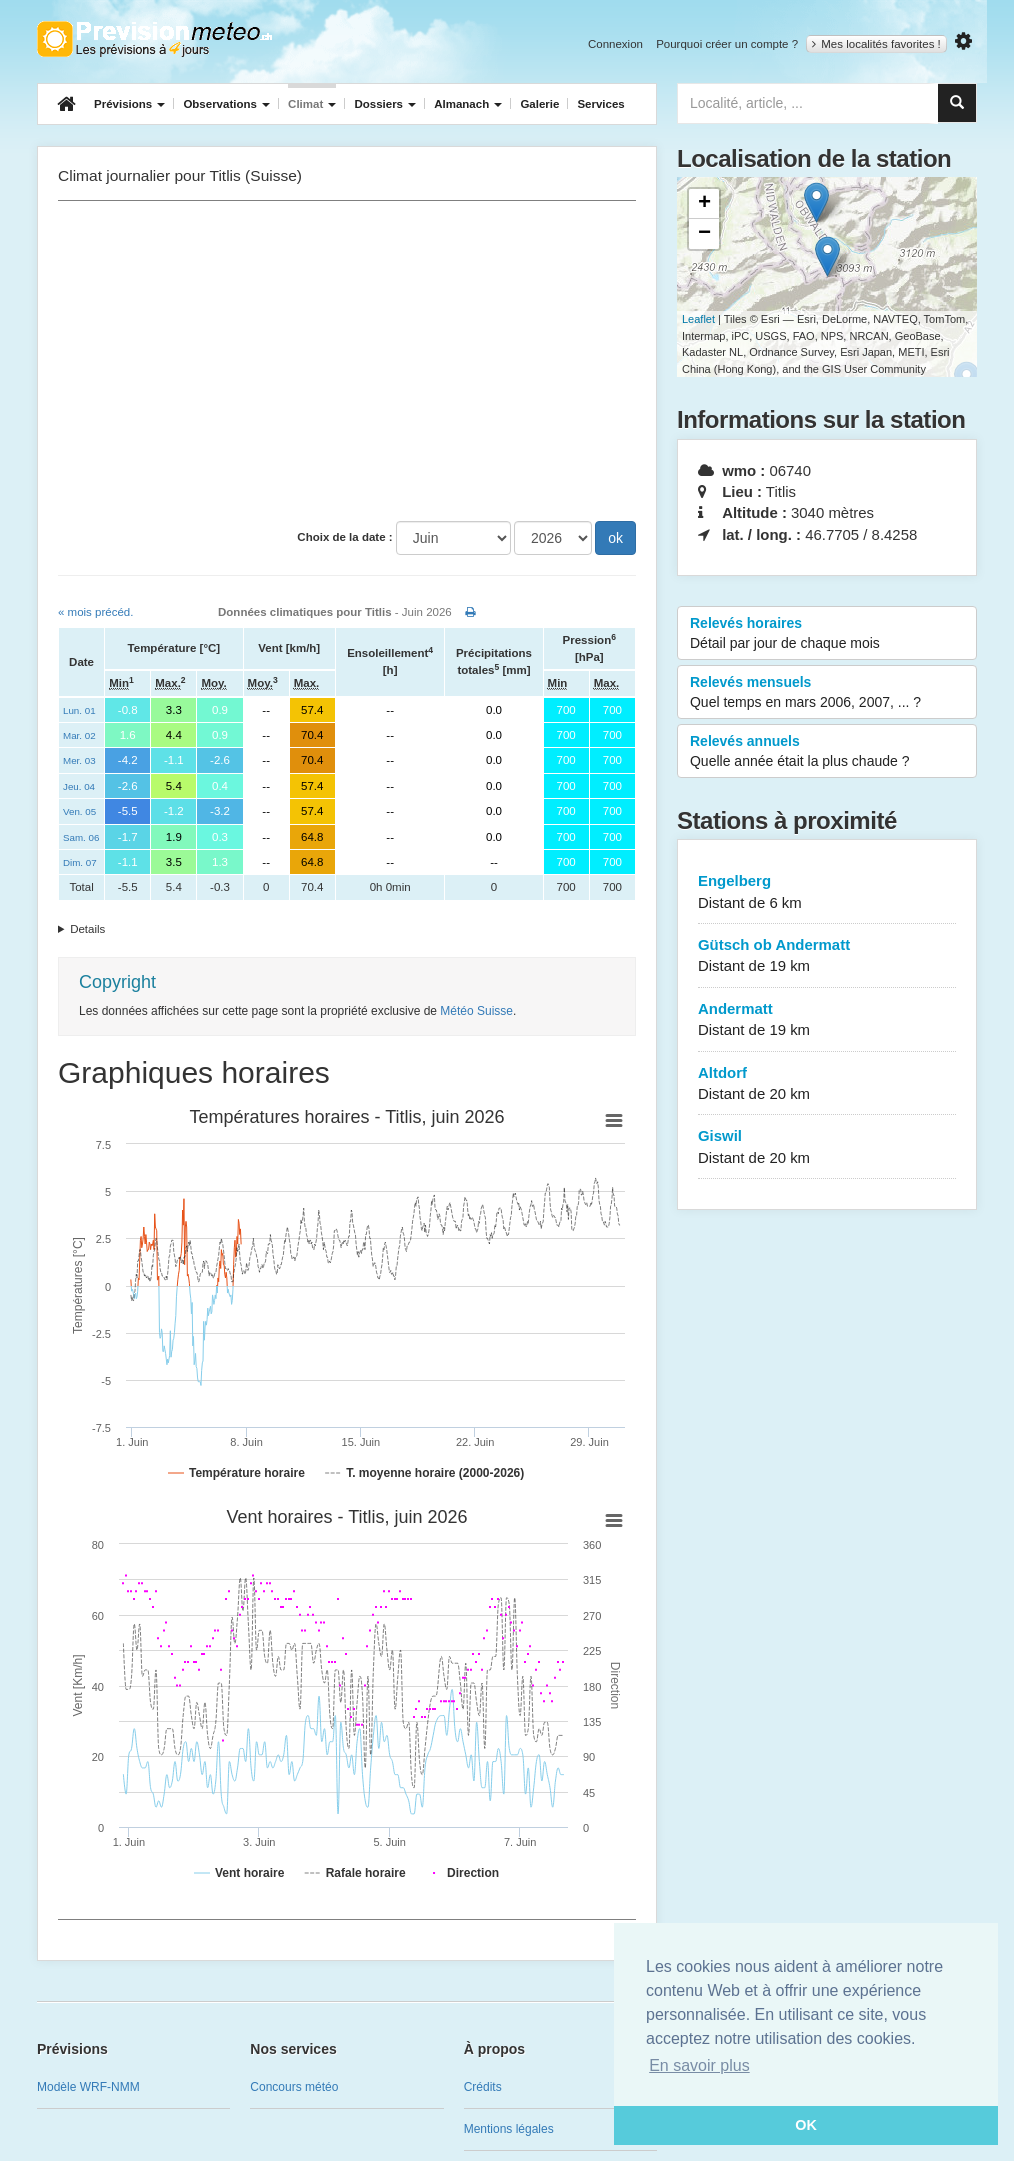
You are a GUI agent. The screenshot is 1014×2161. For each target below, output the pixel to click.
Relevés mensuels (827, 693)
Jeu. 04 (79, 786)
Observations (226, 104)
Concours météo (294, 2087)
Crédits (483, 2087)
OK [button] (806, 2125)
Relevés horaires (827, 634)
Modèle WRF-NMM (88, 2087)
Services (600, 104)
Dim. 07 (80, 862)
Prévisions (129, 104)
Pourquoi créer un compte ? (727, 44)
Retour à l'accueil (154, 39)
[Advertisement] (347, 361)
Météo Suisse (476, 1011)
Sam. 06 (81, 837)
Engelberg (827, 892)
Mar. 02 (79, 735)
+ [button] (704, 204)
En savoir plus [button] (699, 2065)
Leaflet (698, 319)
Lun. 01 (79, 710)
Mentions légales (509, 2129)
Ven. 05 (79, 811)
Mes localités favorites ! (876, 44)
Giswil (827, 1147)
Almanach (468, 104)
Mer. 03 (79, 760)
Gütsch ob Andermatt (827, 956)
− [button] (704, 234)
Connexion (615, 44)
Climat (312, 104)
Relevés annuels (827, 752)
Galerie (539, 104)
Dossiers (385, 104)
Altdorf (827, 1084)
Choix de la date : (344, 537)
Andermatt (827, 1020)
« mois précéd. (95, 612)
